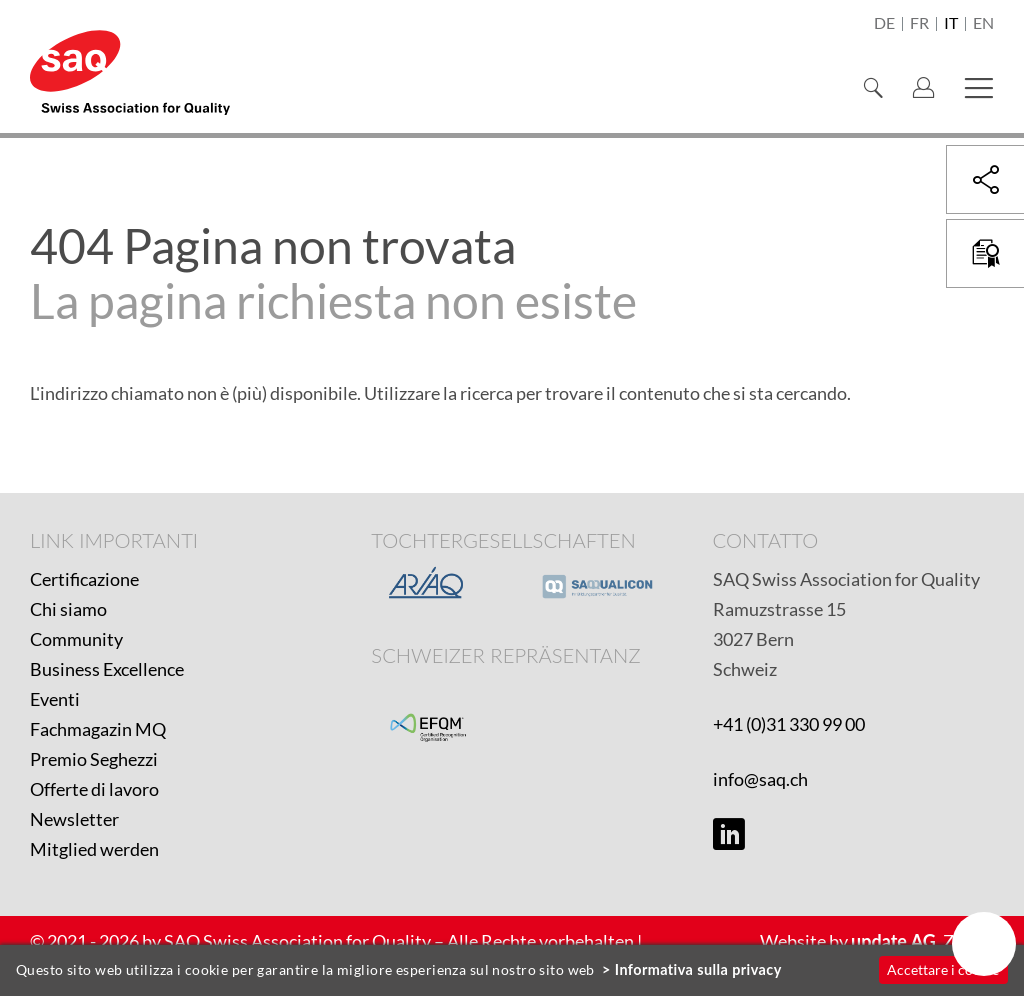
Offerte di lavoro (94, 789)
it (951, 24)
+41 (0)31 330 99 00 (789, 724)
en (983, 24)
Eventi (55, 699)
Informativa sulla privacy (698, 969)
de (884, 24)
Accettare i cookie (943, 969)
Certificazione (84, 579)
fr (919, 24)
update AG (893, 941)
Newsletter (74, 819)
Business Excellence (107, 669)
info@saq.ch (760, 779)
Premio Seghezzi (94, 759)
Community (76, 639)
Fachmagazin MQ (98, 729)
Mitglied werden (94, 849)
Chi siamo (68, 609)
